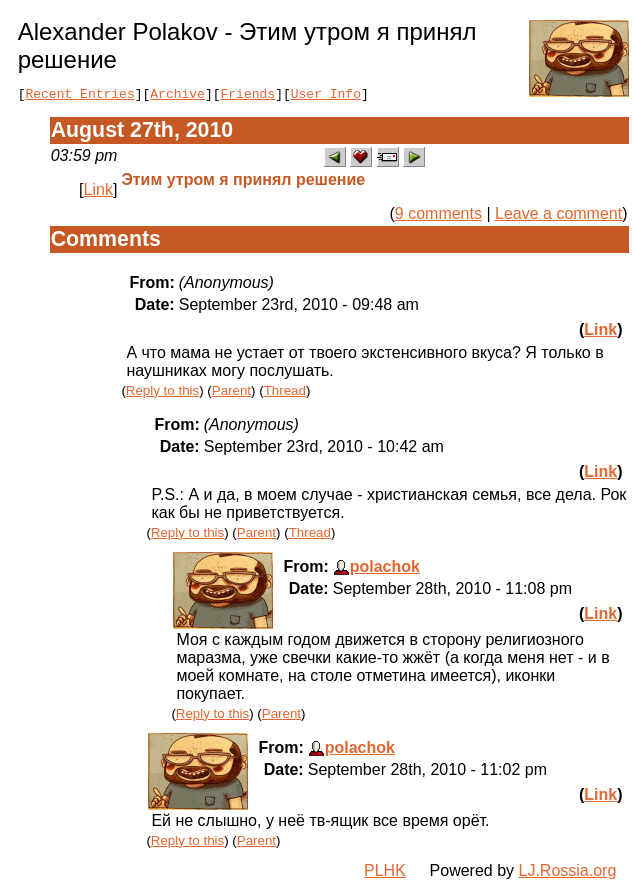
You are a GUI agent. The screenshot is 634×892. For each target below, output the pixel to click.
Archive (177, 96)
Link (98, 192)
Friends (248, 96)
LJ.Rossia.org (568, 873)
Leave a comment (558, 216)
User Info (326, 96)
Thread (285, 393)
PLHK (385, 873)
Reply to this (162, 393)
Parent (231, 393)
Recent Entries (79, 96)
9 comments (438, 216)
